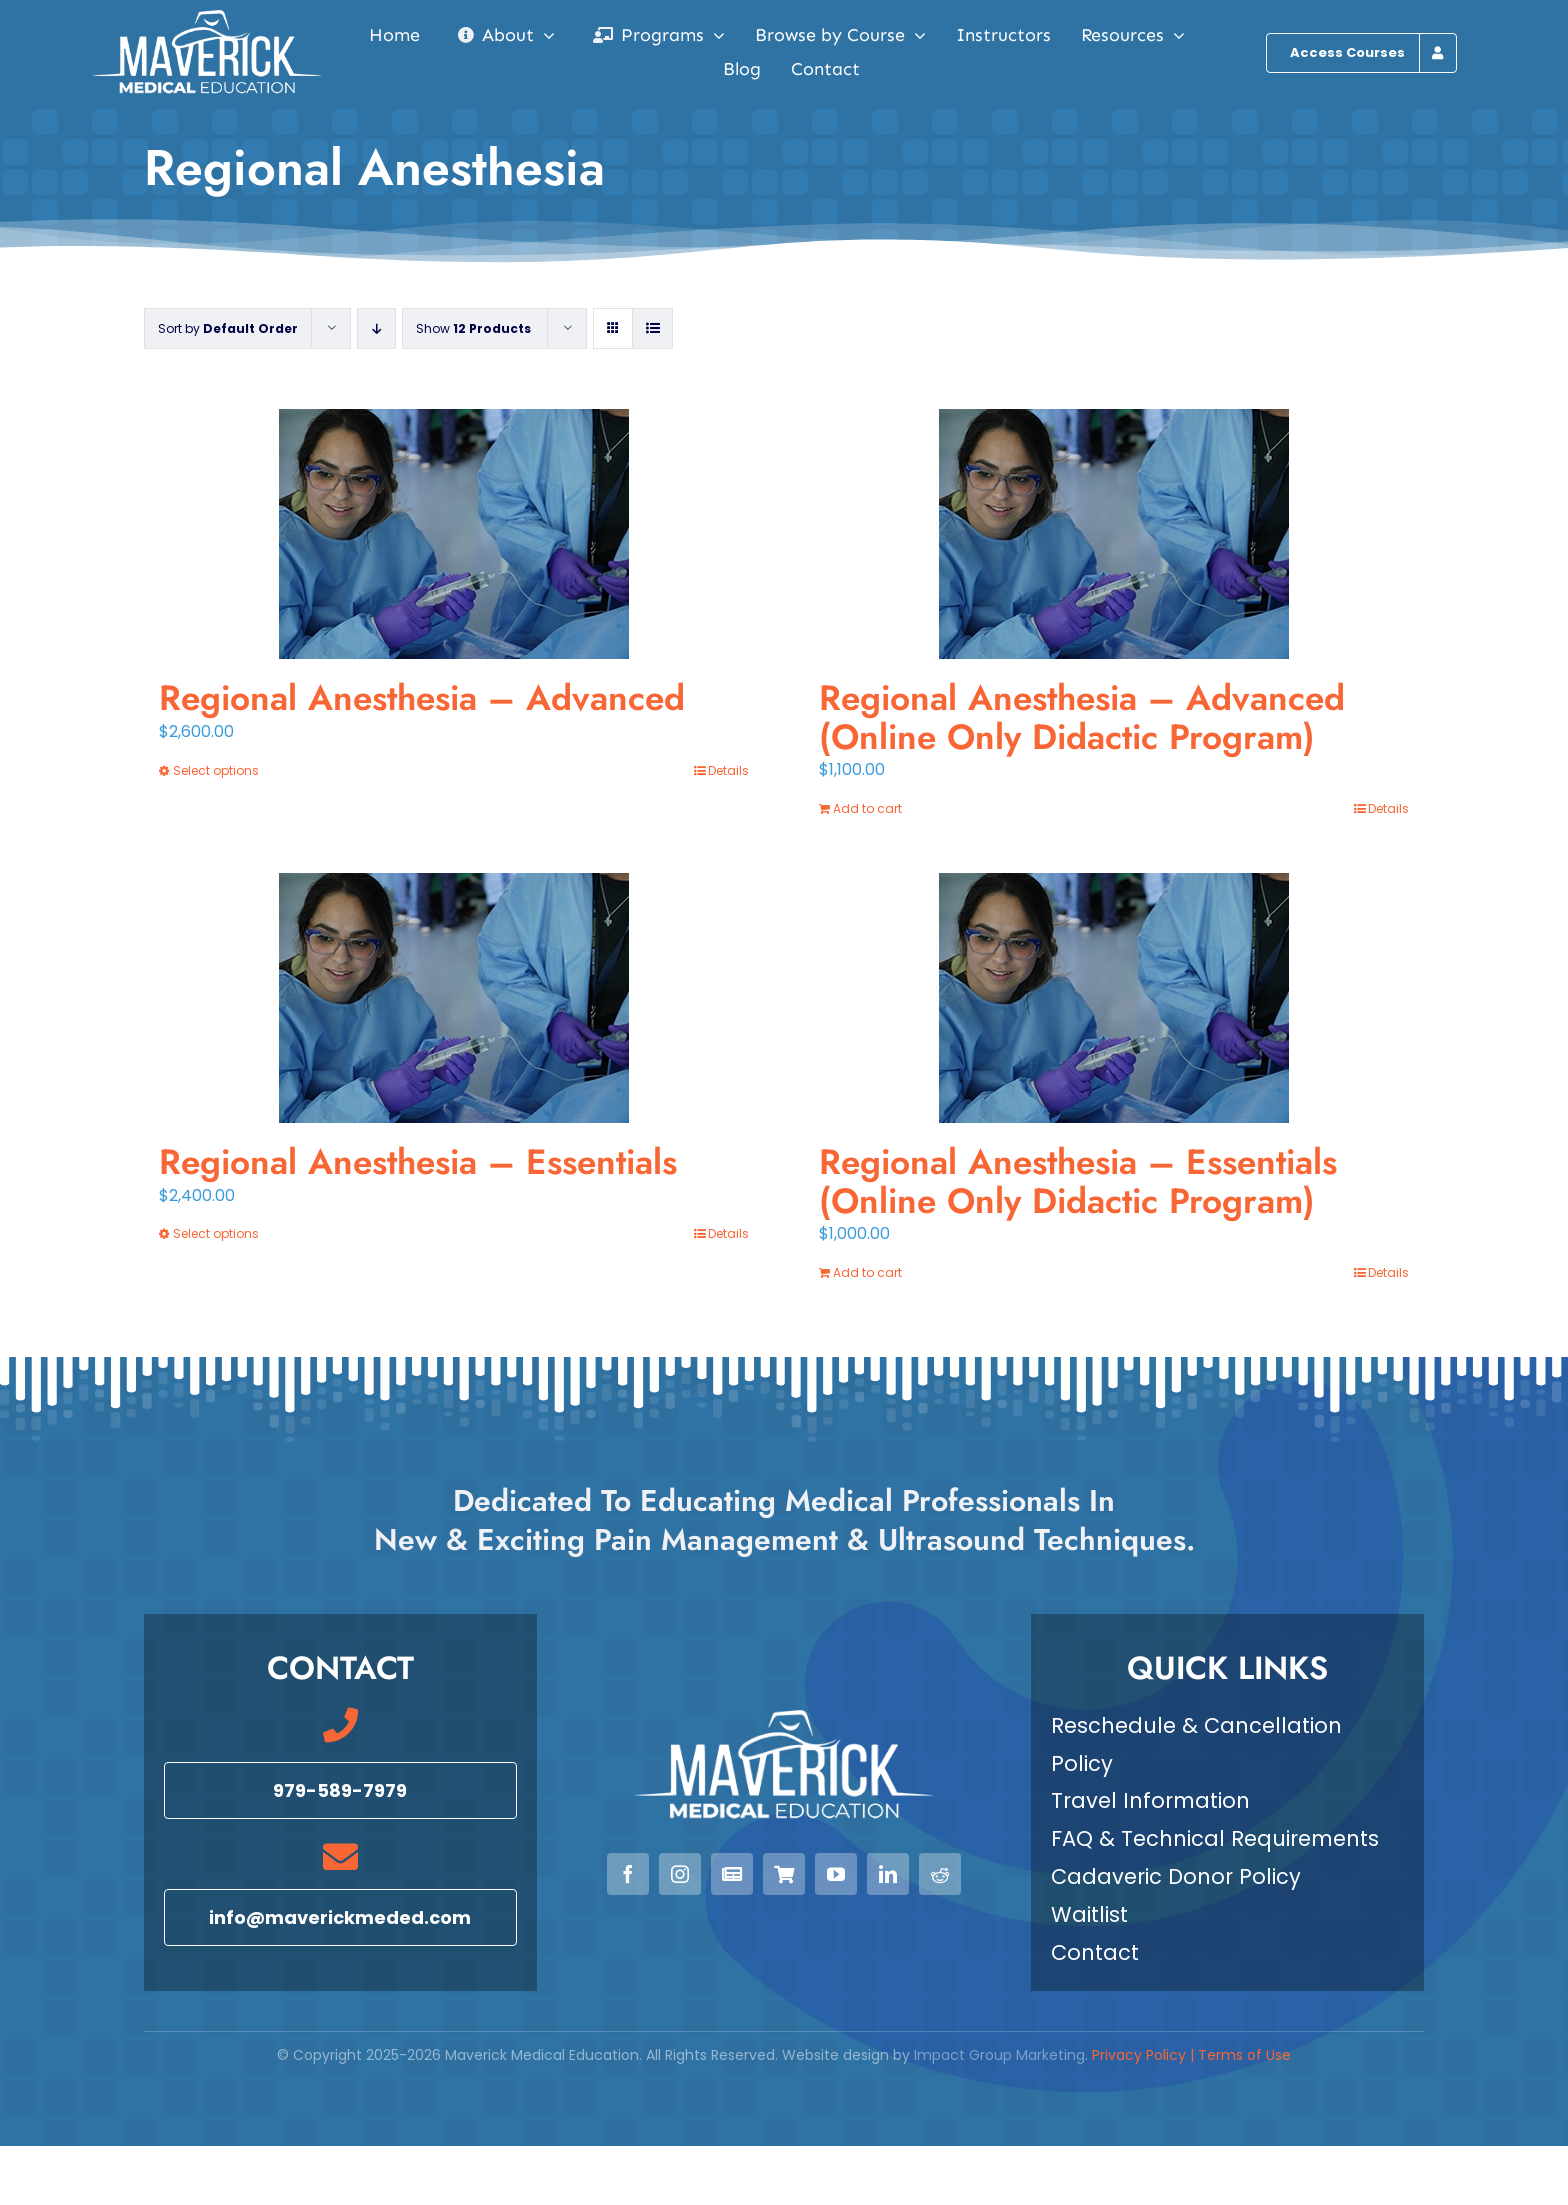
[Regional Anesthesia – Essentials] (454, 998)
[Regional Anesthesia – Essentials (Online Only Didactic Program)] (1114, 998)
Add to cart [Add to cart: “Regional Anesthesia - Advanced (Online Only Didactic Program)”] (867, 808)
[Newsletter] (732, 1874)
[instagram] (680, 1874)
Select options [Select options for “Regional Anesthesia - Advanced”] (216, 770)
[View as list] (652, 328)
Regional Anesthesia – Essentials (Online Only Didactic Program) (1078, 1181)
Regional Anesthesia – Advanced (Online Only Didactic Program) (1082, 717)
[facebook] (628, 1874)
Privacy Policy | (1145, 2055)
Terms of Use (1244, 2055)
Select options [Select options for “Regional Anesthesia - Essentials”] (216, 1233)
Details (728, 770)
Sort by (228, 328)
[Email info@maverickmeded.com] (340, 1917)
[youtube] (836, 1874)
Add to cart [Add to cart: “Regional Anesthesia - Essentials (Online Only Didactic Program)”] (867, 1272)
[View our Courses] (784, 1874)
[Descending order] (376, 328)
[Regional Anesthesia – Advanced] (454, 534)
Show (473, 328)
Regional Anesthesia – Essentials (418, 1162)
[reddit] (940, 1874)
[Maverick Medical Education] (207, 17)
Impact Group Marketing (999, 2055)
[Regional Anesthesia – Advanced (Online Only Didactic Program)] (1114, 534)
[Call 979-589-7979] (340, 1790)
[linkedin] (888, 1874)
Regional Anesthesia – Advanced (422, 698)
